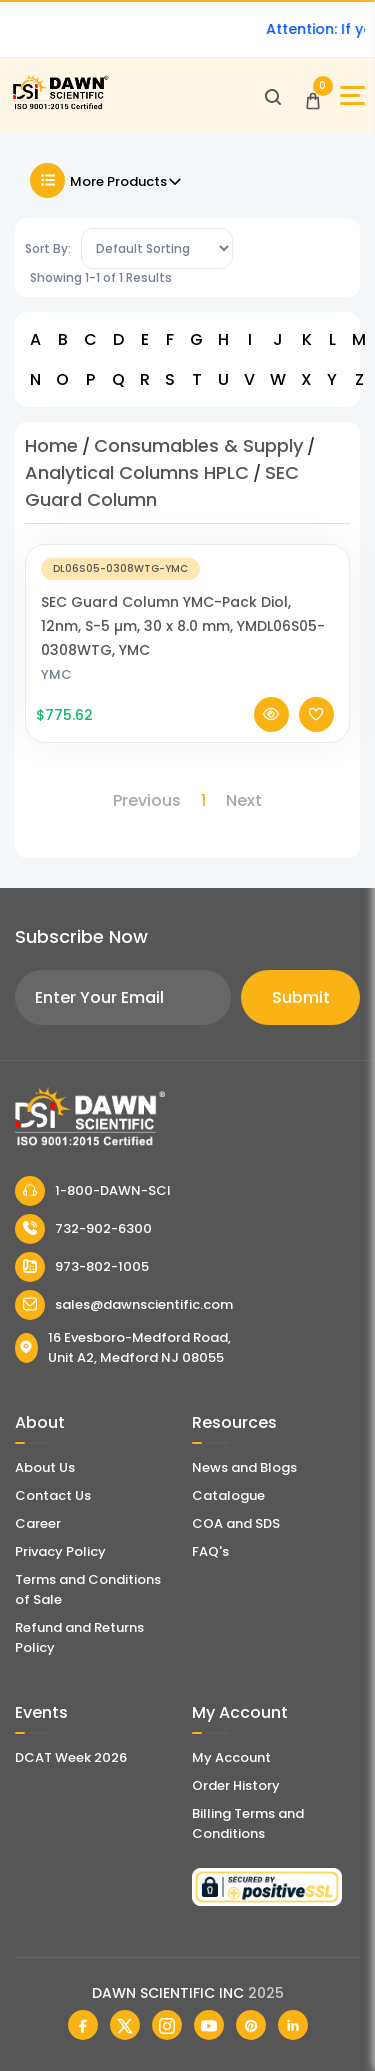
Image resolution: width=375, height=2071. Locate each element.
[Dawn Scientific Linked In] (293, 2025)
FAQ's (210, 1551)
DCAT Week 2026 (71, 1757)
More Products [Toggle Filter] (106, 180)
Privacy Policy (60, 1551)
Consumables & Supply (198, 445)
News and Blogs (244, 1467)
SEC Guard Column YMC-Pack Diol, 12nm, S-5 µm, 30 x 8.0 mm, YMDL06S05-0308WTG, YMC (183, 643)
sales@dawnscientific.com (124, 1305)
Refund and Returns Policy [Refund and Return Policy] (79, 1637)
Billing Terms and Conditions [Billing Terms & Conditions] (248, 1823)
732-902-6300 (83, 1229)
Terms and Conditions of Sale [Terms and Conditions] (88, 1589)
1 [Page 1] (203, 800)
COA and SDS (236, 1523)
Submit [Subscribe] (301, 997)
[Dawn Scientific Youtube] (209, 2025)
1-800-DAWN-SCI (93, 1191)
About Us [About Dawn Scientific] (45, 1467)
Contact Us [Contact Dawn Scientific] (53, 1495)
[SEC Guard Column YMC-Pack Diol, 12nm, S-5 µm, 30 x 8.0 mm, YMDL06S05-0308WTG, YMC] (187, 584)
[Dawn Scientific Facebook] (83, 2025)
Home (51, 445)
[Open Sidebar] (352, 95)
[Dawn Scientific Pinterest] (251, 2025)
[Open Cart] (313, 96)
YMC (56, 691)
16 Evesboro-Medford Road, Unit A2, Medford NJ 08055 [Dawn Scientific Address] (123, 1347)
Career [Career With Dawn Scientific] (38, 1523)
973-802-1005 (82, 1267)
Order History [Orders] (236, 1785)
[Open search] (273, 96)
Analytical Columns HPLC (137, 472)
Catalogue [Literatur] (228, 1495)
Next (244, 800)
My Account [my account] (231, 1757)
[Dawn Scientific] (60, 106)
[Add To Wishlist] (316, 731)
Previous (147, 800)
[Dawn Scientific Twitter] (125, 2025)
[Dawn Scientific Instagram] (167, 2025)
